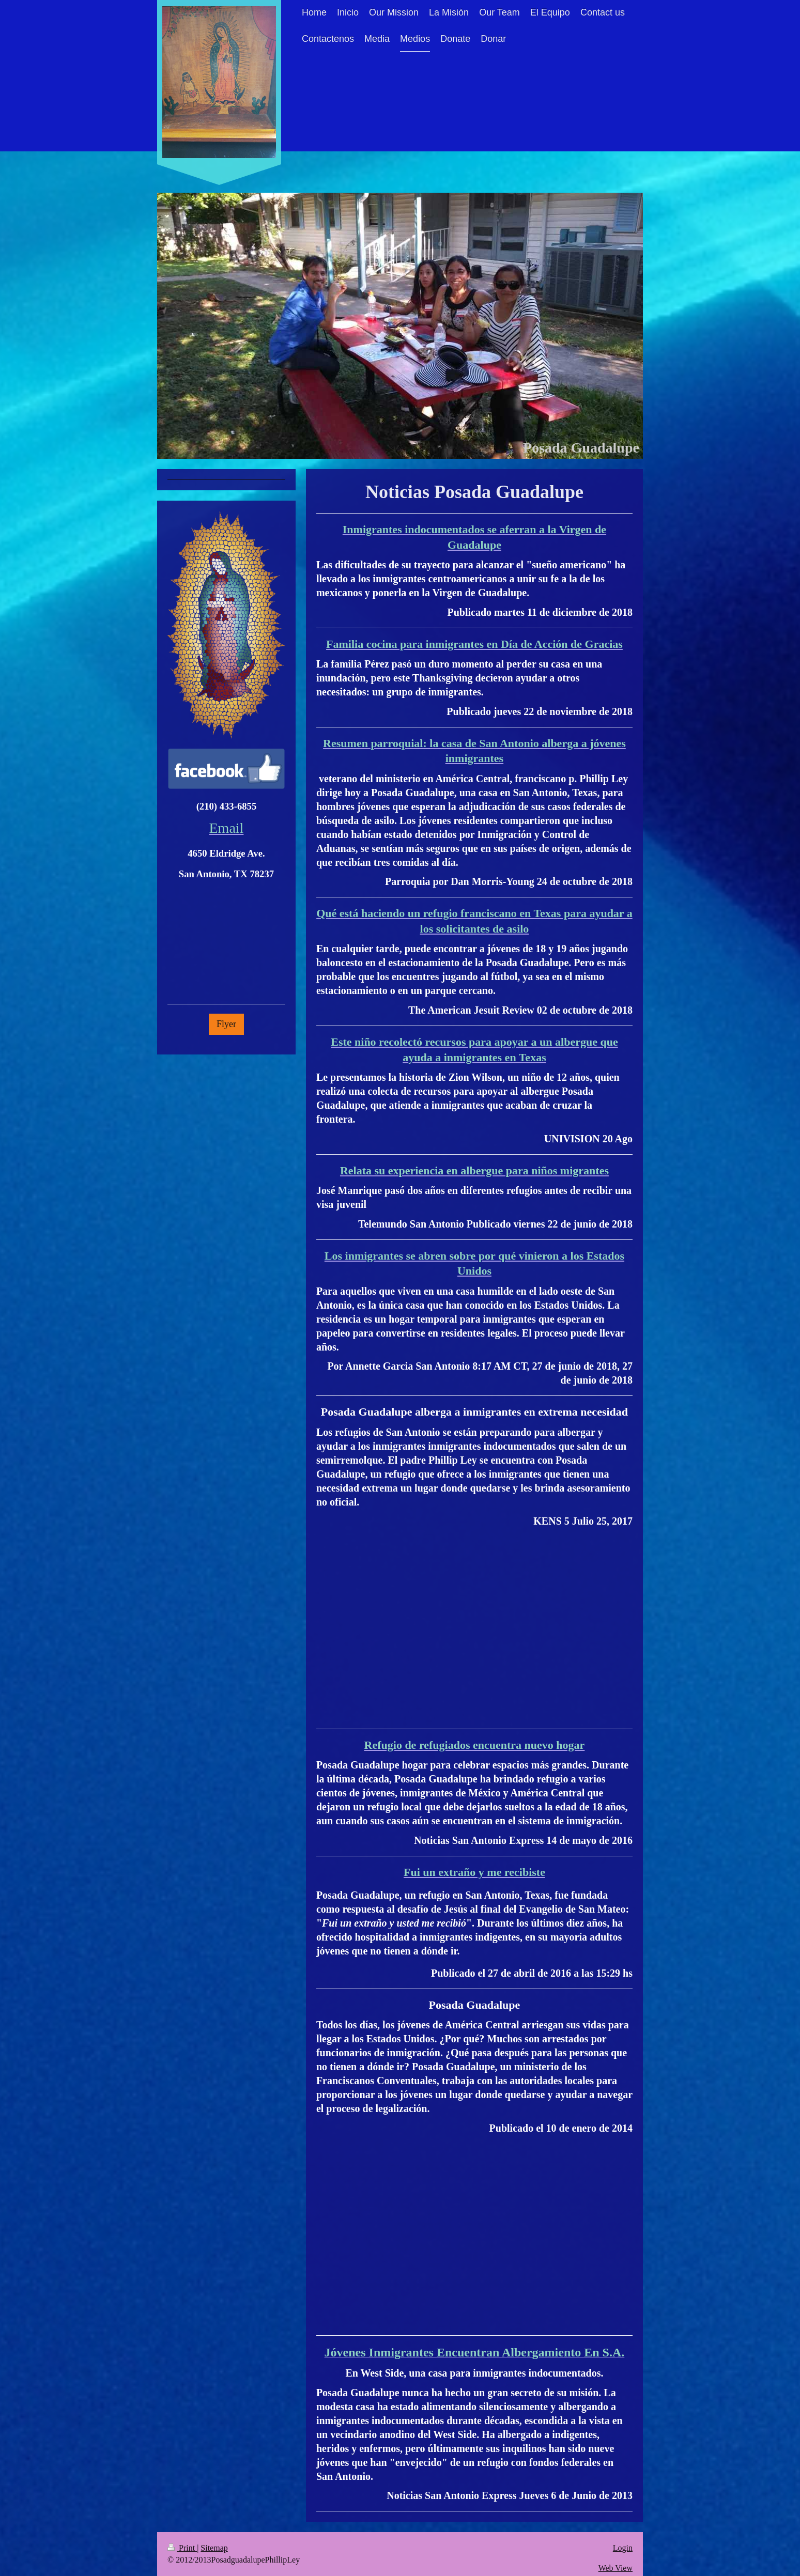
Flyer (226, 1024)
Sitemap (214, 2547)
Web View (615, 2568)
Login (623, 2547)
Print (182, 2547)
